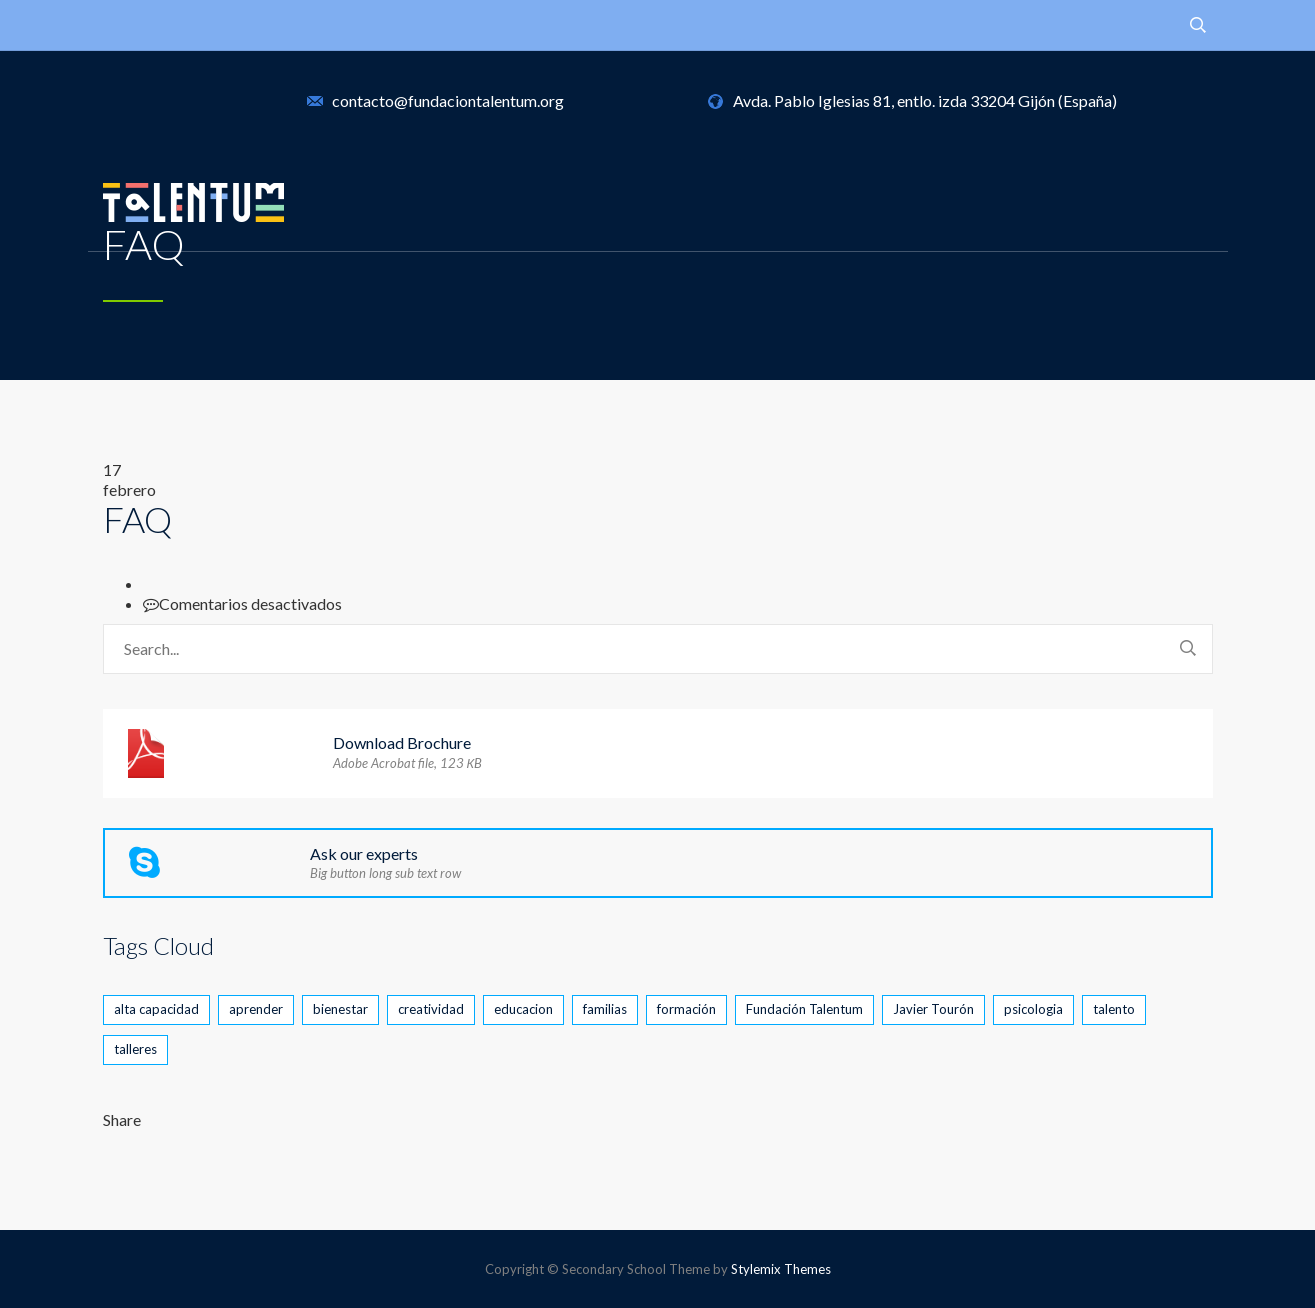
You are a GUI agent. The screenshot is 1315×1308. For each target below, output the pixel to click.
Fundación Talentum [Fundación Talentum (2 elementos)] (804, 1009)
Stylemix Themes (781, 1269)
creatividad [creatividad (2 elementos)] (431, 1009)
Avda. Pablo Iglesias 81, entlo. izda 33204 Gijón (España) (925, 100)
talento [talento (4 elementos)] (1114, 1009)
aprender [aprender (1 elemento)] (256, 1009)
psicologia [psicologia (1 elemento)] (1033, 1009)
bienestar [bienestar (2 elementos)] (340, 1009)
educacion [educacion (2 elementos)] (523, 1009)
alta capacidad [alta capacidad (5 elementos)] (156, 1009)
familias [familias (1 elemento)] (605, 1009)
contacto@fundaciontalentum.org (448, 100)
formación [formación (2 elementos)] (686, 1009)
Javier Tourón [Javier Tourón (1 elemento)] (933, 1009)
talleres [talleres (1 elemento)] (135, 1049)
